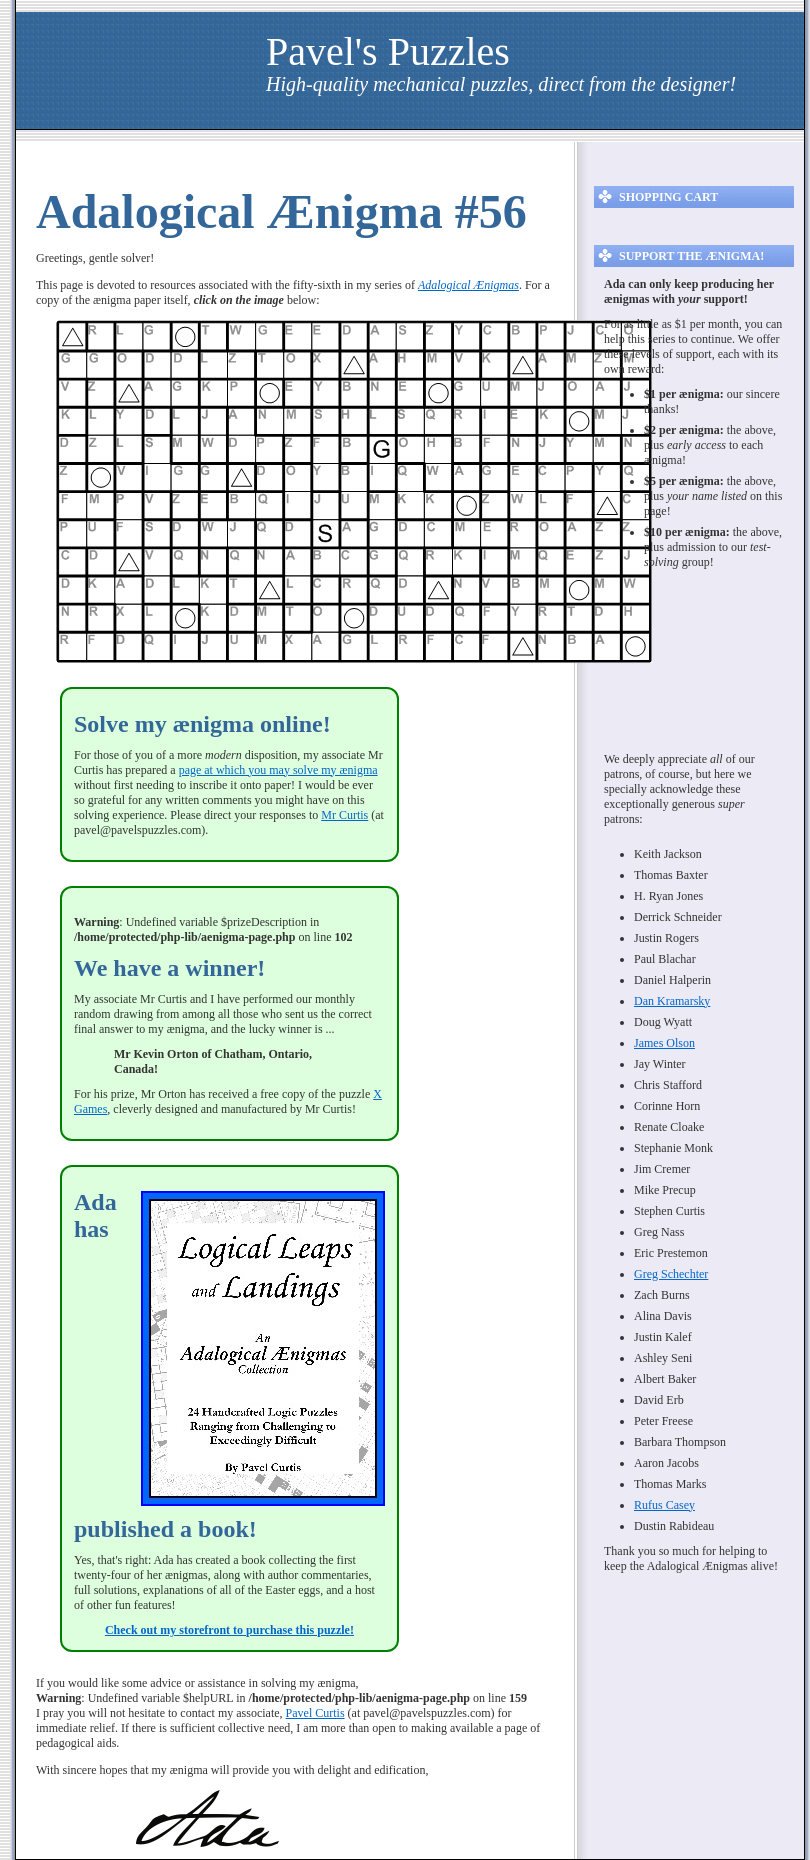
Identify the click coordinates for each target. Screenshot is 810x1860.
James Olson (664, 1043)
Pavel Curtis (315, 1713)
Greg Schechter (671, 1274)
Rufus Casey (664, 1505)
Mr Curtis (344, 815)
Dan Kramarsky (672, 1001)
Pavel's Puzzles (388, 51)
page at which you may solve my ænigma (278, 770)
